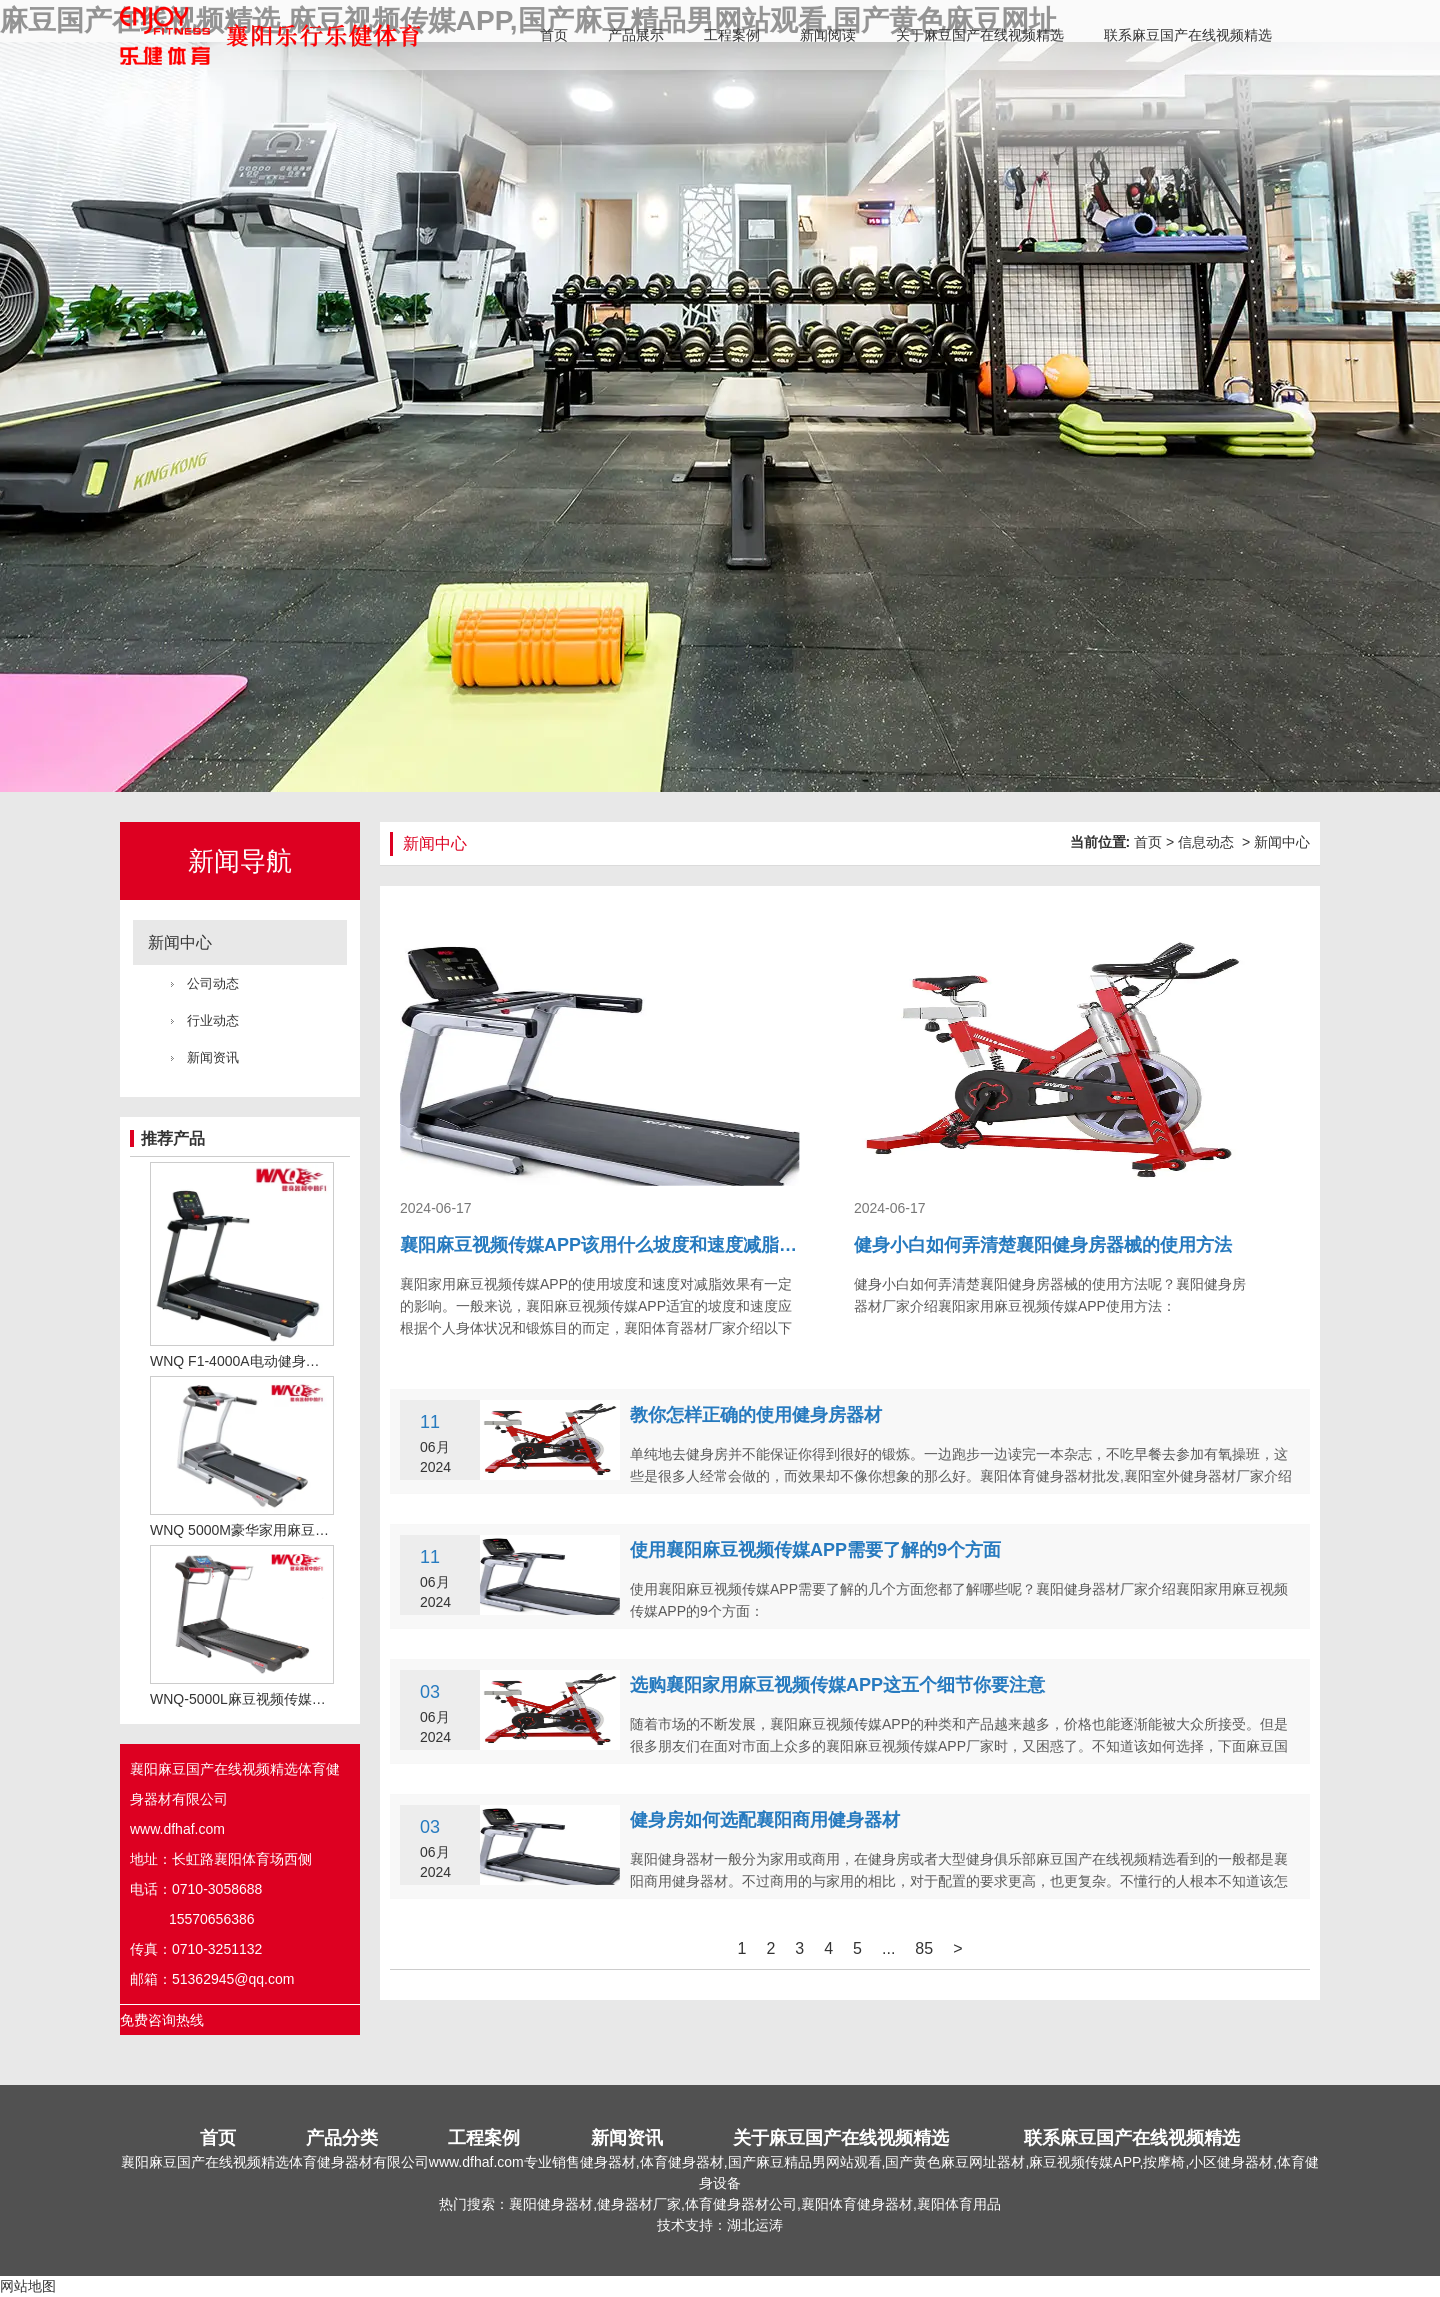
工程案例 (732, 35)
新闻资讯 (213, 1057)
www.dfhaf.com (177, 1829)
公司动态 (213, 983)
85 (924, 1948)
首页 (554, 35)
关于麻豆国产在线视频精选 (980, 35)
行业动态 (213, 1020)
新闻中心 (180, 942)
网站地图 (28, 2286)
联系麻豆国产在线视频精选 (1188, 35)
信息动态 (1206, 842)
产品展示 (636, 35)
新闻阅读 (828, 35)
